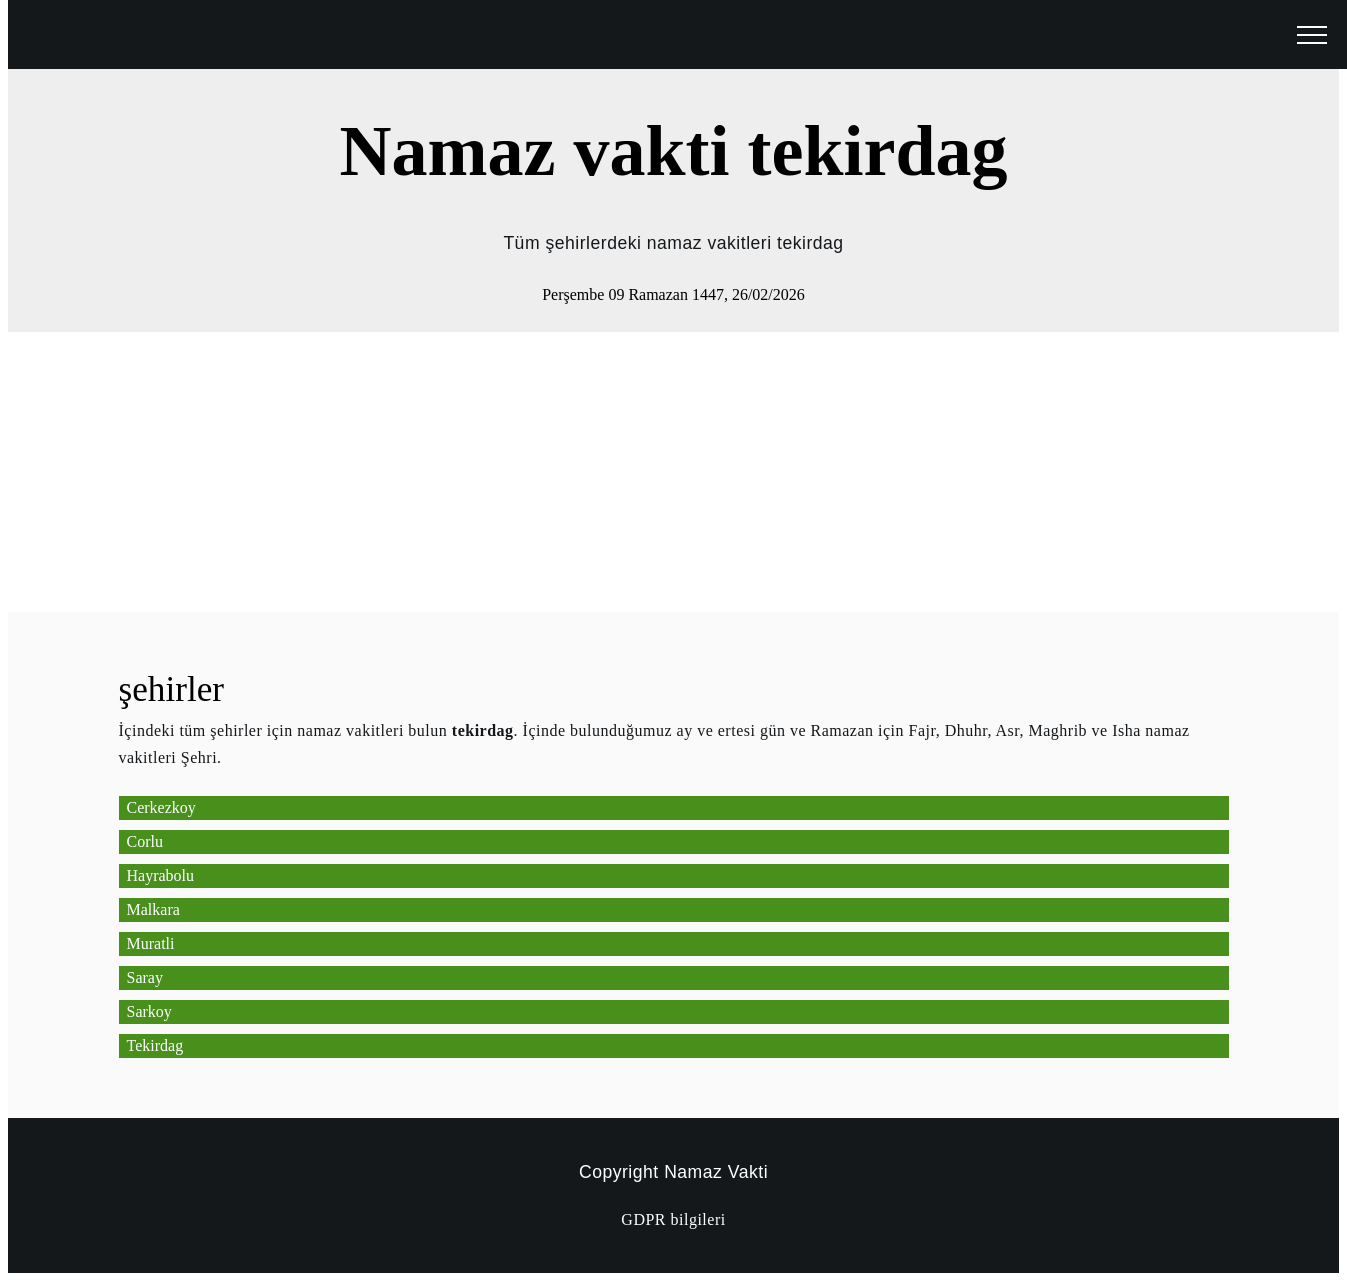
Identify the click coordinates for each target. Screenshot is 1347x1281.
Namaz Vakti (716, 1172)
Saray (145, 977)
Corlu (145, 841)
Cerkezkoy (161, 807)
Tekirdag (155, 1045)
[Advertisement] (608, 472)
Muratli (151, 943)
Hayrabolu (161, 875)
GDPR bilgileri (673, 1219)
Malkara (153, 909)
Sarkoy (149, 1011)
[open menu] (1312, 36)
